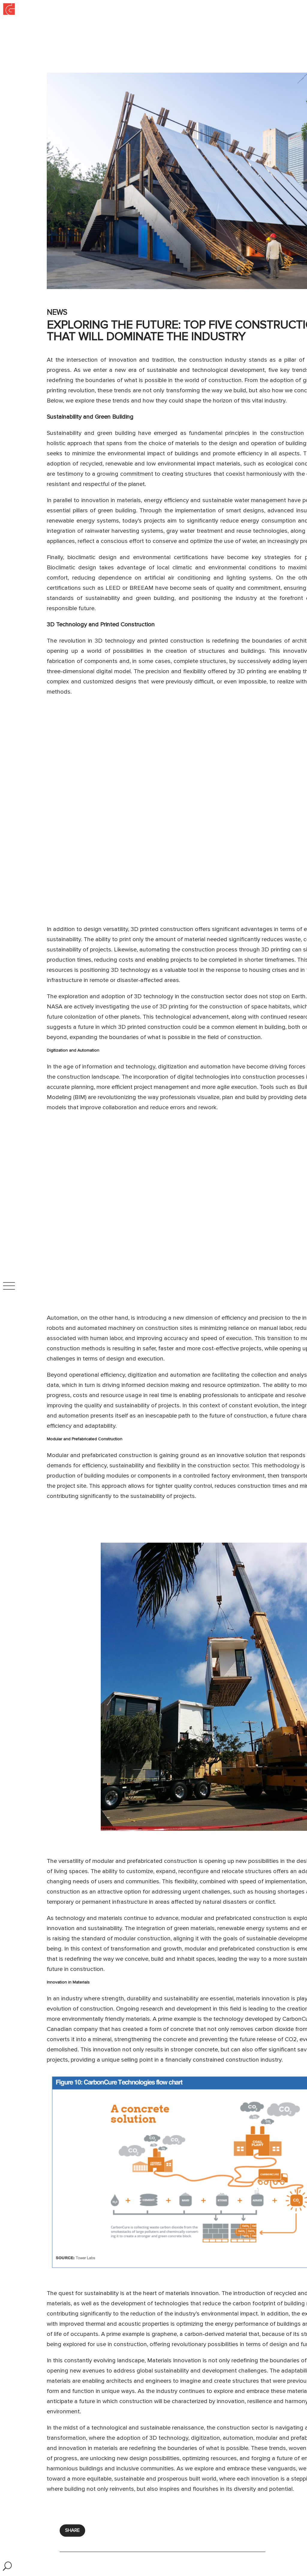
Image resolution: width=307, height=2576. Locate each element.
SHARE (72, 2530)
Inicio (4, 2)
